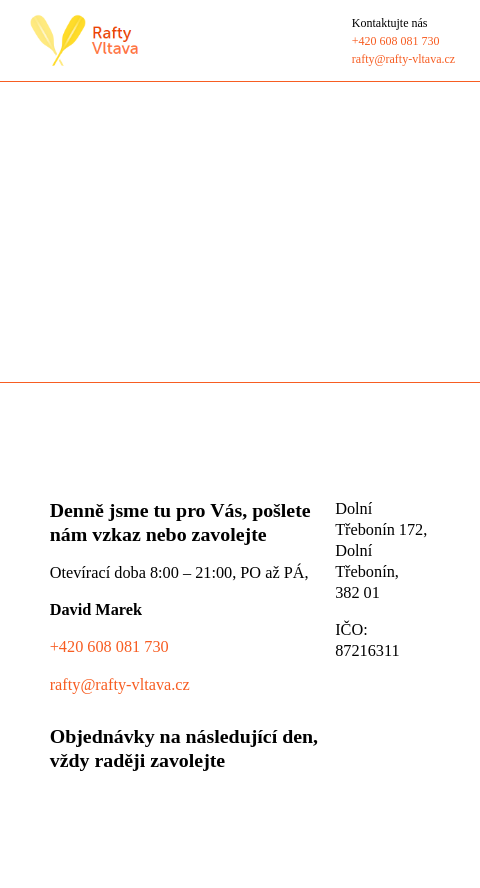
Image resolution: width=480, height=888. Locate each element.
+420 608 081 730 (109, 646)
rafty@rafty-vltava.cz (120, 684)
